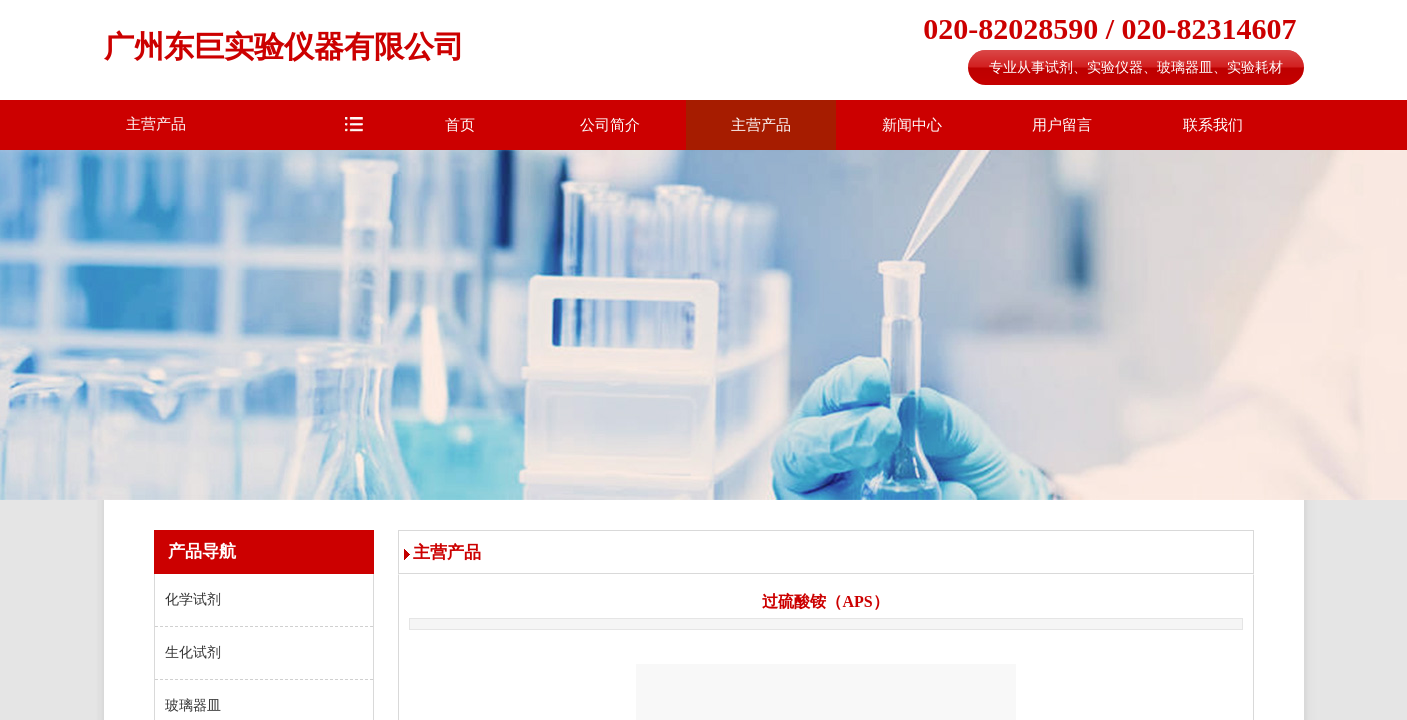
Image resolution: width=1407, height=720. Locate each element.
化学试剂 (193, 599)
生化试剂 (193, 652)
